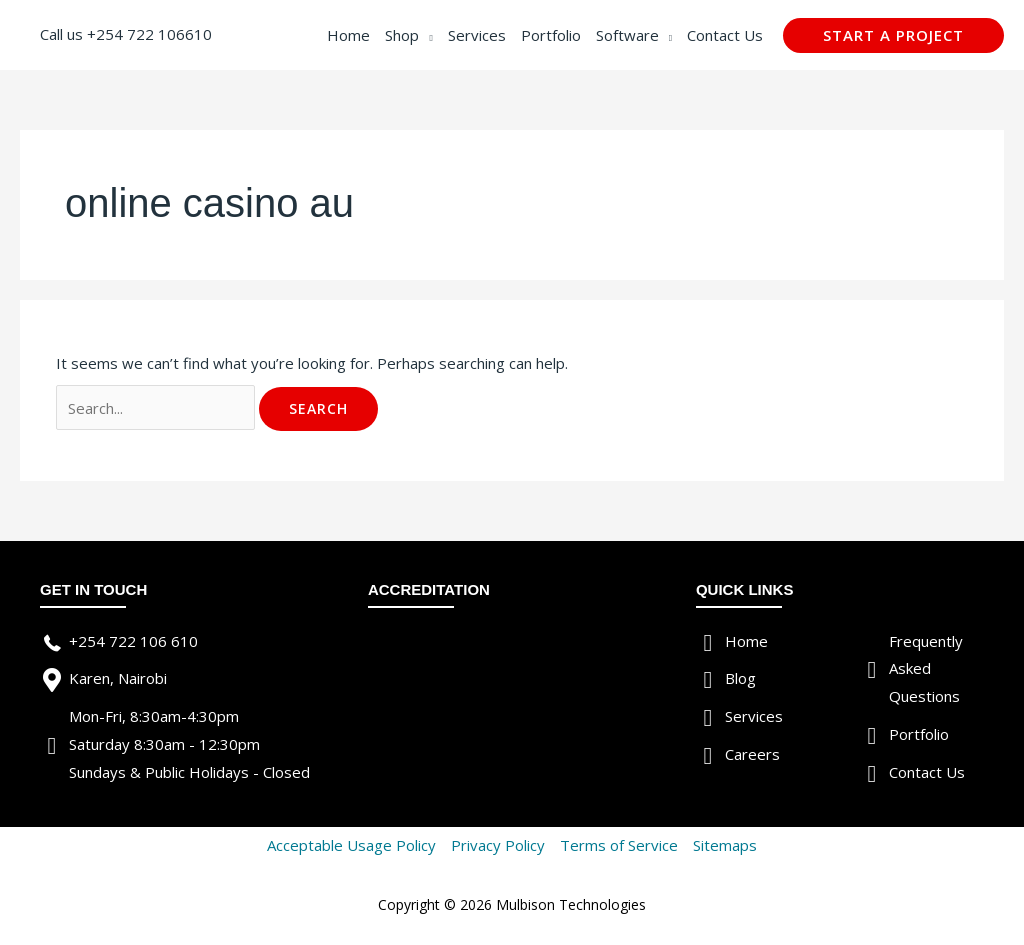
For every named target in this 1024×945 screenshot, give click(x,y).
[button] (893, 35)
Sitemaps (725, 845)
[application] (425, 35)
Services (754, 716)
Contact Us (927, 772)
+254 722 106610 (149, 34)
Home (746, 641)
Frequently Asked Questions (926, 669)
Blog (740, 678)
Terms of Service (619, 845)
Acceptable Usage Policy (351, 845)
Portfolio (919, 734)
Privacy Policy (498, 845)
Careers (752, 754)
